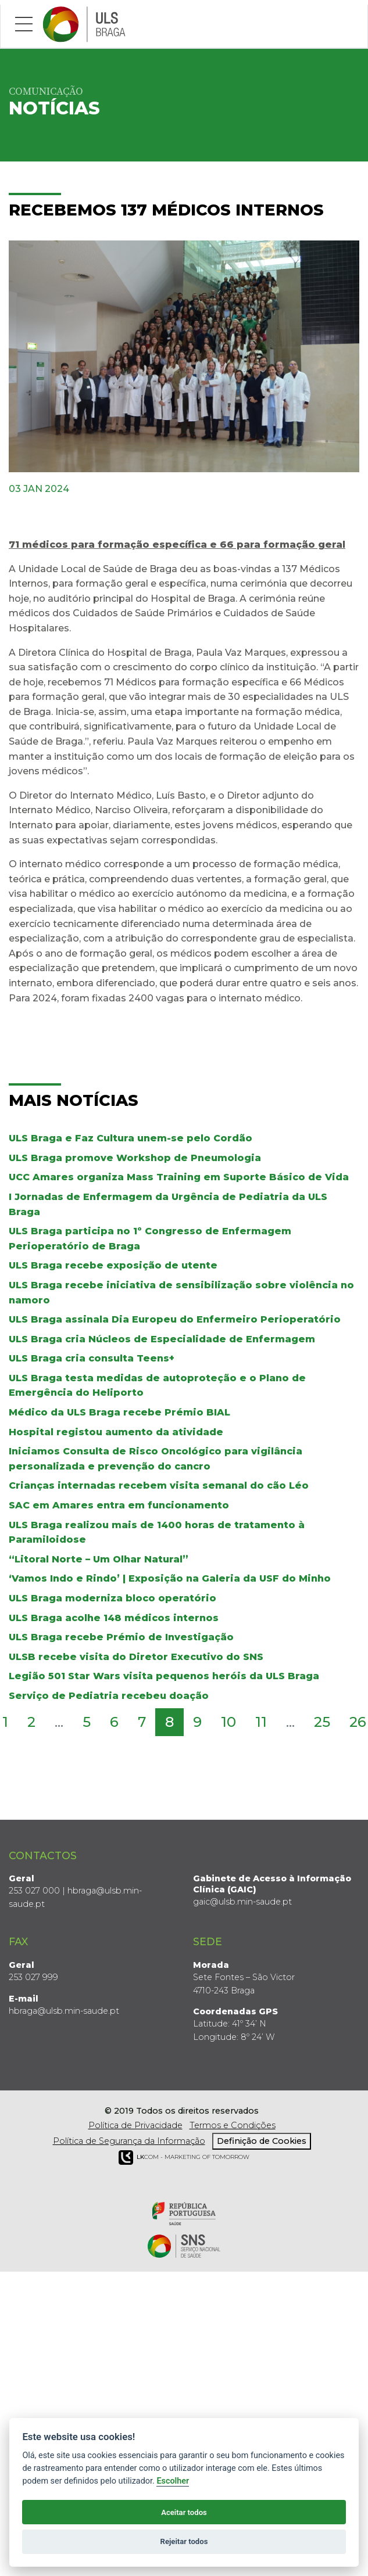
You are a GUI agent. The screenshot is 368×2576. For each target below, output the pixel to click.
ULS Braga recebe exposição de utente (113, 1263)
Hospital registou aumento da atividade (116, 1429)
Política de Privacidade (135, 2123)
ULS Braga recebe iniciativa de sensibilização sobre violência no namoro (181, 1290)
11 (261, 1719)
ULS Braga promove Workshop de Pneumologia (135, 1155)
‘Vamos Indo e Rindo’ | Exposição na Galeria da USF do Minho (170, 1576)
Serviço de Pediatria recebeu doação (109, 1693)
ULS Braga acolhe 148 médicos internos (114, 1615)
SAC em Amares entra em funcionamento (119, 1502)
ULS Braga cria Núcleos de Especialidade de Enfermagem (162, 1336)
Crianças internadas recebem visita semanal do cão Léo (159, 1483)
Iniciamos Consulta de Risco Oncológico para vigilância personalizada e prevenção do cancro (155, 1457)
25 (322, 1719)
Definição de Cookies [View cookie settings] (261, 2138)
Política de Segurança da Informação (129, 2138)
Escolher (172, 2481)
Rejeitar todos (184, 2541)
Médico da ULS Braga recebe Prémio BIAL (119, 1409)
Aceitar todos (184, 2512)
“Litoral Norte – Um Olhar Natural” (98, 1556)
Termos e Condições (233, 2123)
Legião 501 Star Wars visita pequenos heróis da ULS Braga (164, 1674)
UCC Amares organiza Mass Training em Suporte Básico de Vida (179, 1175)
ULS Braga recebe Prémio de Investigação (121, 1635)
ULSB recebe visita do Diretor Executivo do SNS (136, 1654)
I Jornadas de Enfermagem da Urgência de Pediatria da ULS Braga (168, 1202)
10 (228, 1719)
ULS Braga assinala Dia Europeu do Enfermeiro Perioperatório (175, 1317)
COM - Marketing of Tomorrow (184, 2155)
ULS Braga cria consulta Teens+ (91, 1356)
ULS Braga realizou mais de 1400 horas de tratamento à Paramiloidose (157, 1530)
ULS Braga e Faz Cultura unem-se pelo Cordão (130, 1136)
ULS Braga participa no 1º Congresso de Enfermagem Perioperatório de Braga (150, 1237)
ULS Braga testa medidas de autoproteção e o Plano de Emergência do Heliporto (157, 1383)
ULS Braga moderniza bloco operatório (112, 1595)
